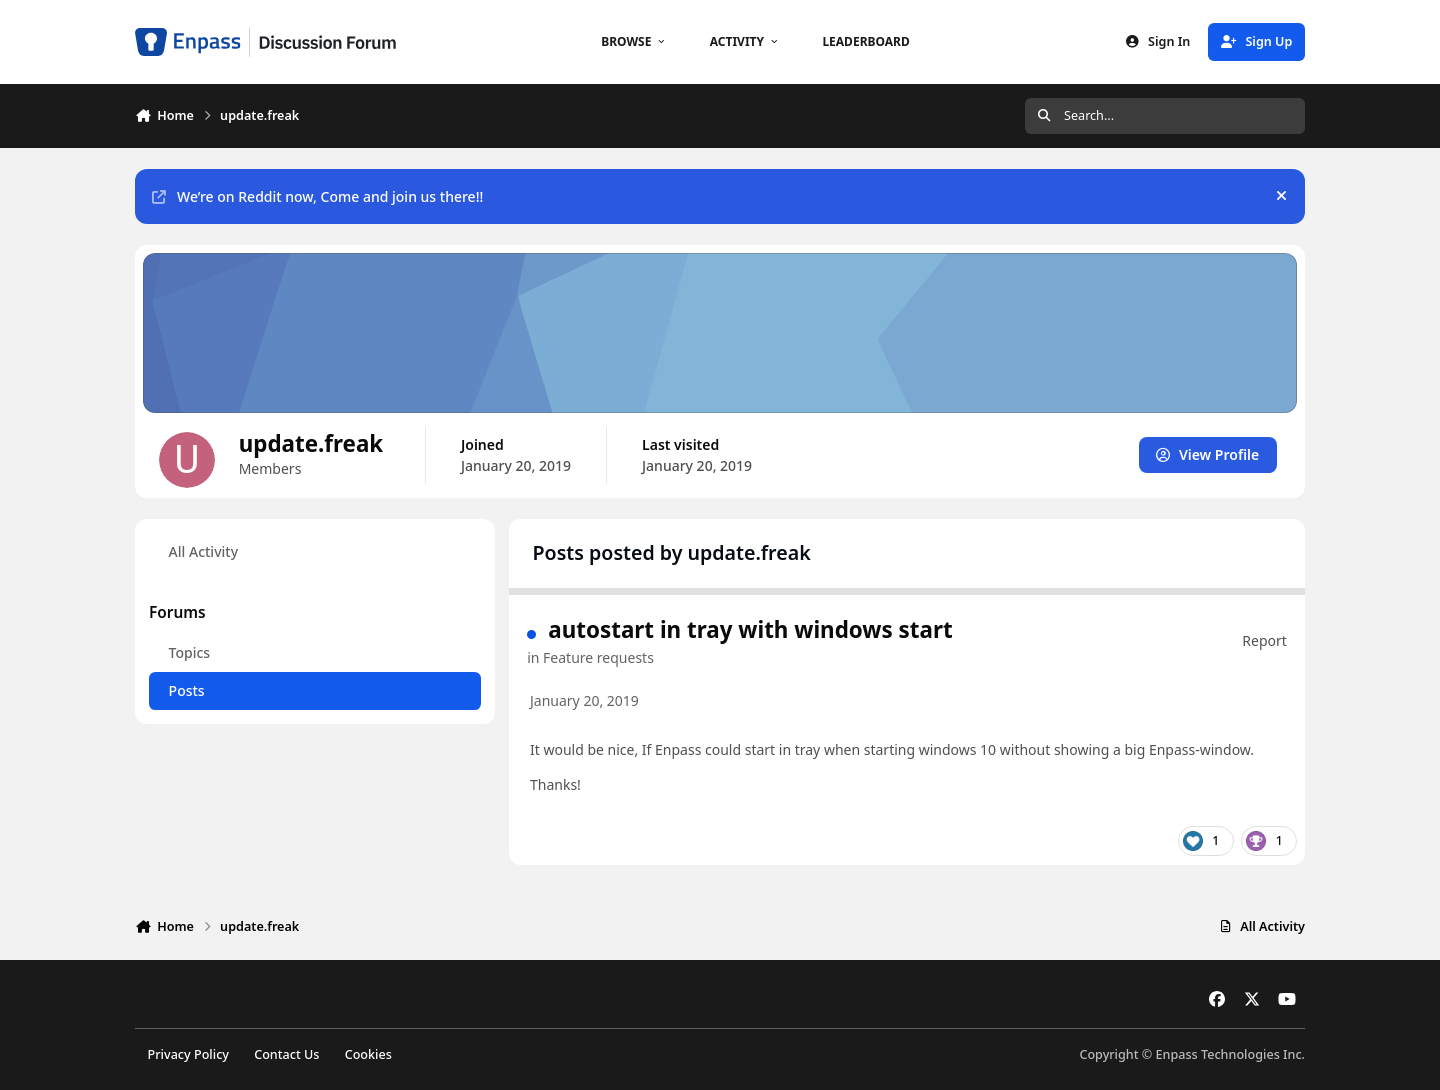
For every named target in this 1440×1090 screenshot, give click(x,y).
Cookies (368, 1054)
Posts (187, 690)
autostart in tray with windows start (750, 629)
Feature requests (598, 657)
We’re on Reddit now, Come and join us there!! (317, 196)
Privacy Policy (188, 1054)
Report (1264, 640)
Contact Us (286, 1054)
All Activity (203, 551)
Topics (190, 652)
